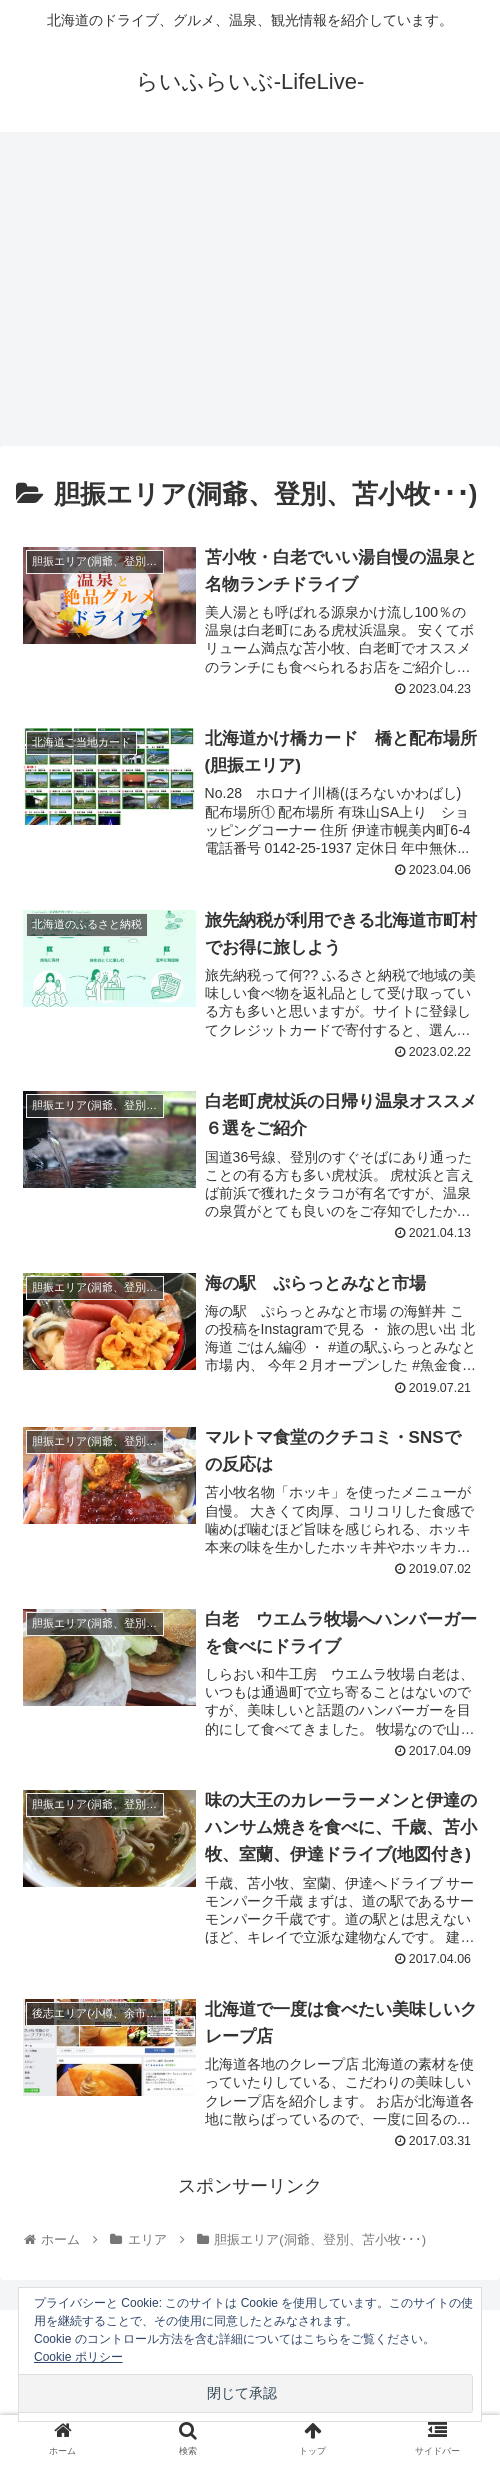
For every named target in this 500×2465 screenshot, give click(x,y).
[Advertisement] (250, 296)
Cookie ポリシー (78, 2357)
